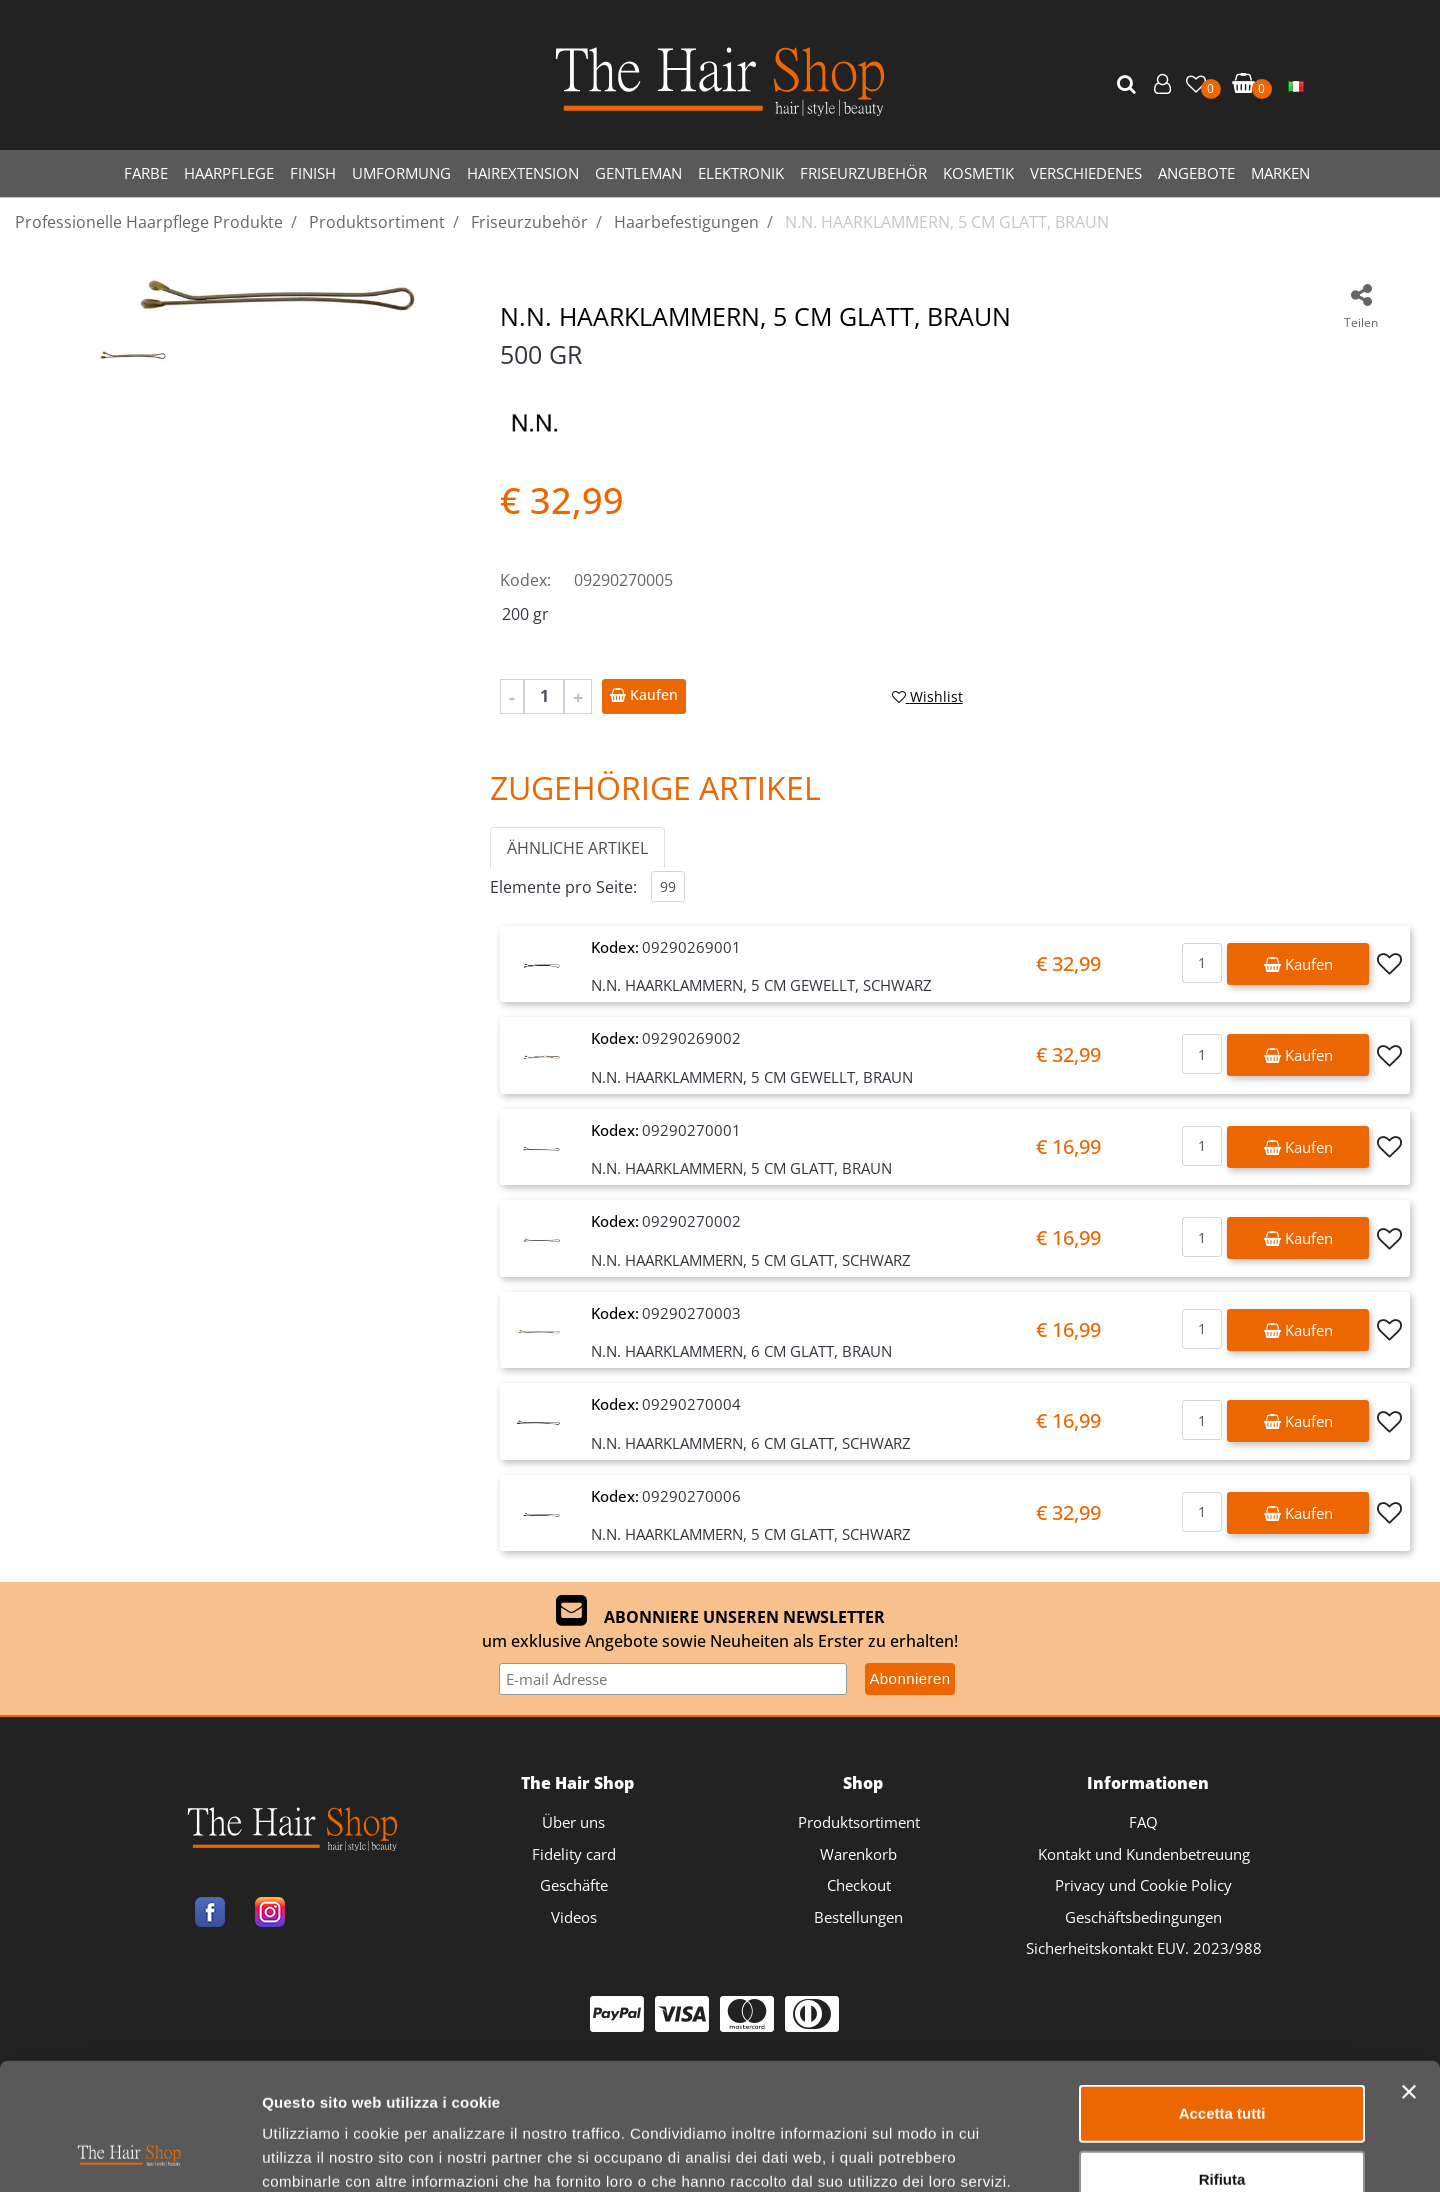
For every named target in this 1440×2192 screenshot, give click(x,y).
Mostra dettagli (1051, 2152)
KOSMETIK (978, 173)
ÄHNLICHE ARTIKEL (577, 848)
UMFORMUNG (401, 173)
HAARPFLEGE (229, 173)
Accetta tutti (1222, 1994)
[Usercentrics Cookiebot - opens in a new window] (129, 2153)
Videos (574, 1917)
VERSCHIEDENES (1086, 173)
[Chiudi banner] (1409, 1973)
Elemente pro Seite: (563, 887)
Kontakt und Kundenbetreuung (1144, 1854)
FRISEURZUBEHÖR (863, 173)
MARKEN (1280, 173)
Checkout (859, 1885)
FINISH (313, 173)
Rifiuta (1222, 2060)
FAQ (1143, 1822)
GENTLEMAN (638, 173)
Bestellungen (858, 1917)
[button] (1129, 85)
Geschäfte (574, 1885)
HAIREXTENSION (523, 173)
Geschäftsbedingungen (1143, 1917)
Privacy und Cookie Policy (1143, 1885)
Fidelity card (574, 1854)
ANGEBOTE (1196, 173)
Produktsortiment (859, 1822)
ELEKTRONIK (741, 173)
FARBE (146, 173)
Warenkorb (858, 1854)
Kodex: (525, 580)
